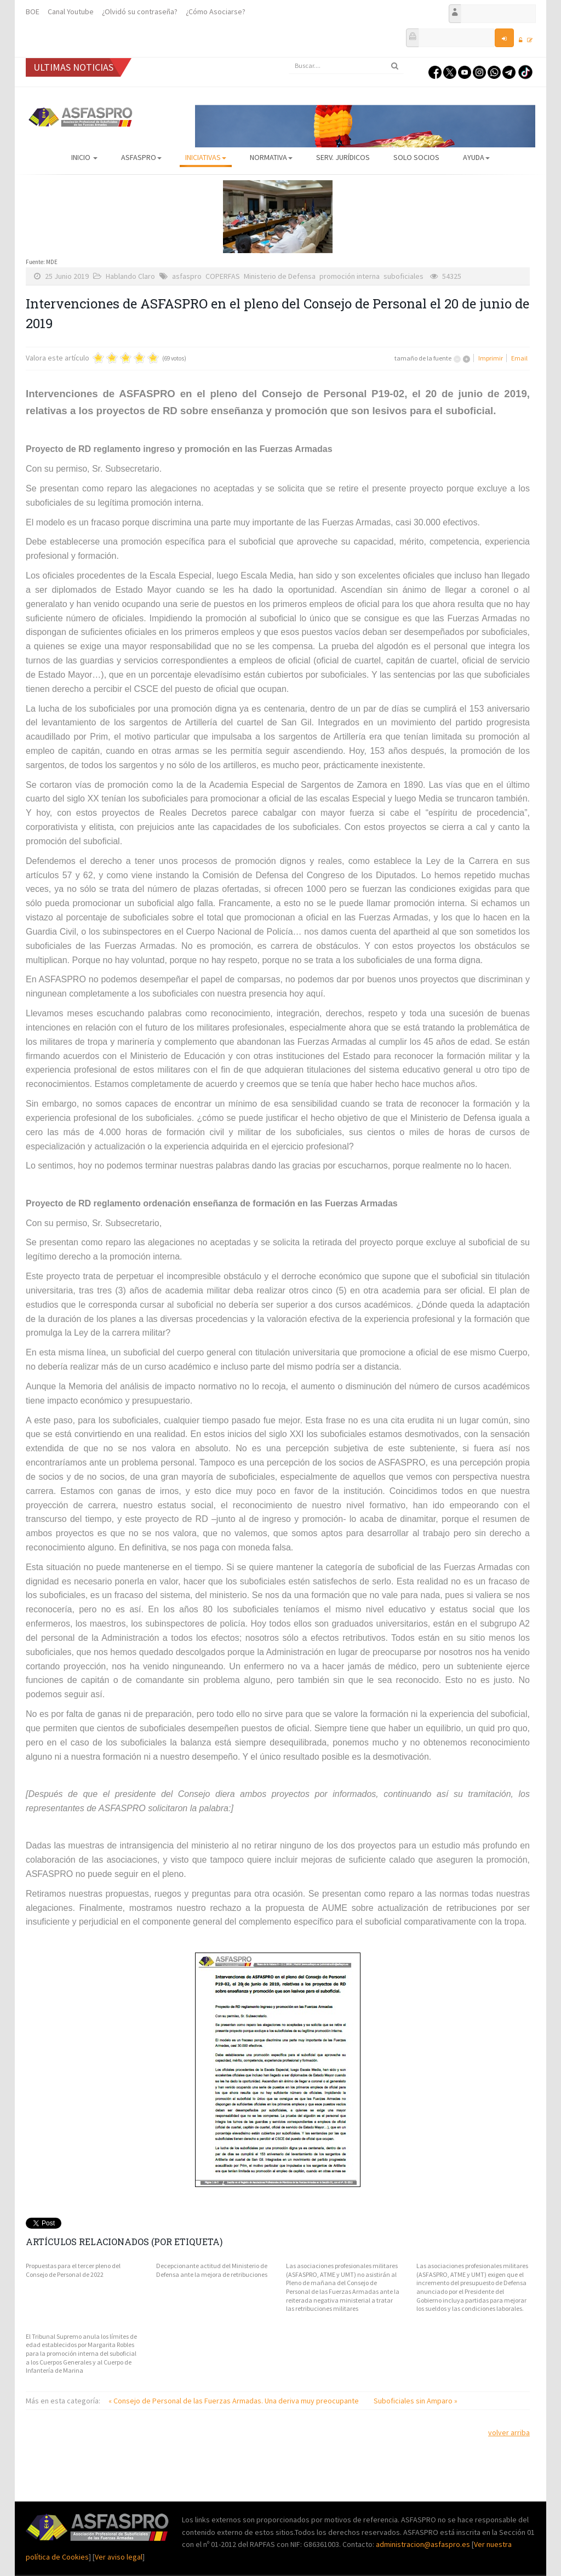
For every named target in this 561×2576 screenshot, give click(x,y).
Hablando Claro (130, 276)
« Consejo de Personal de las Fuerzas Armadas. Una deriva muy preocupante (234, 2401)
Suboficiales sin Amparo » (415, 2401)
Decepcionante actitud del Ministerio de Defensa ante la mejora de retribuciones (211, 2270)
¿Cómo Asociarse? (215, 11)
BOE (32, 11)
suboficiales (403, 276)
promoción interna (349, 276)
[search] (346, 66)
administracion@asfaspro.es (424, 2544)
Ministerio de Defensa (280, 276)
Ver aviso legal (118, 2557)
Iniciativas (205, 157)
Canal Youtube (71, 11)
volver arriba (509, 2432)
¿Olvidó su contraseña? (140, 11)
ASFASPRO (141, 157)
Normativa (271, 157)
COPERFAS (222, 276)
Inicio (84, 157)
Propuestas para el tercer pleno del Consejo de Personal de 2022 (73, 2270)
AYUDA (476, 157)
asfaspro (187, 276)
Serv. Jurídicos (343, 157)
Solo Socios (416, 157)
